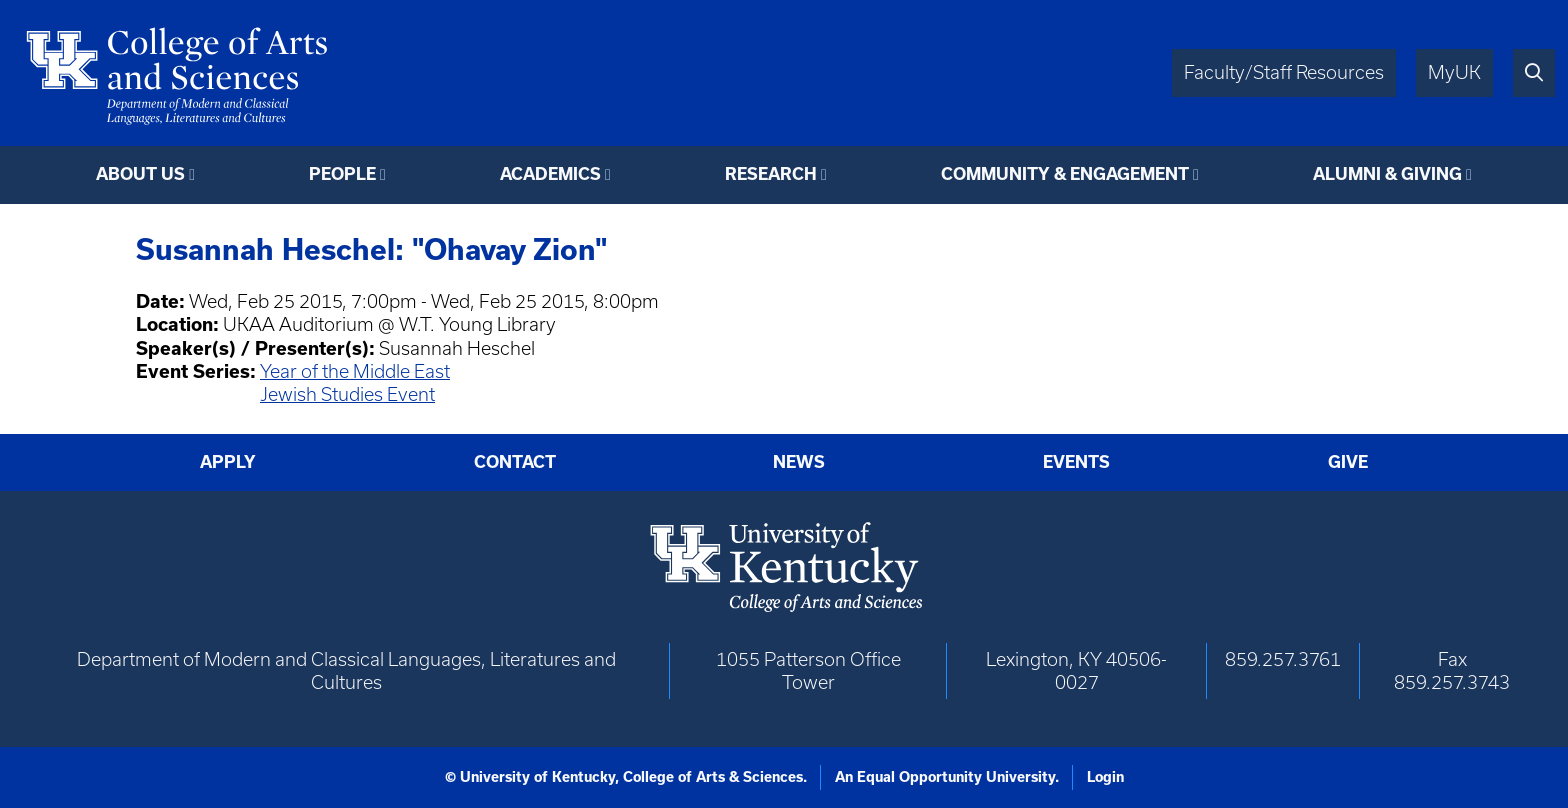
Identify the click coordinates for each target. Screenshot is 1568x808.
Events (1076, 461)
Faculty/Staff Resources (1284, 72)
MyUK (1454, 72)
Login (1105, 777)
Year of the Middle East (355, 371)
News (799, 461)
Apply (228, 461)
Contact (515, 461)
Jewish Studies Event (347, 394)
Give (1348, 461)
